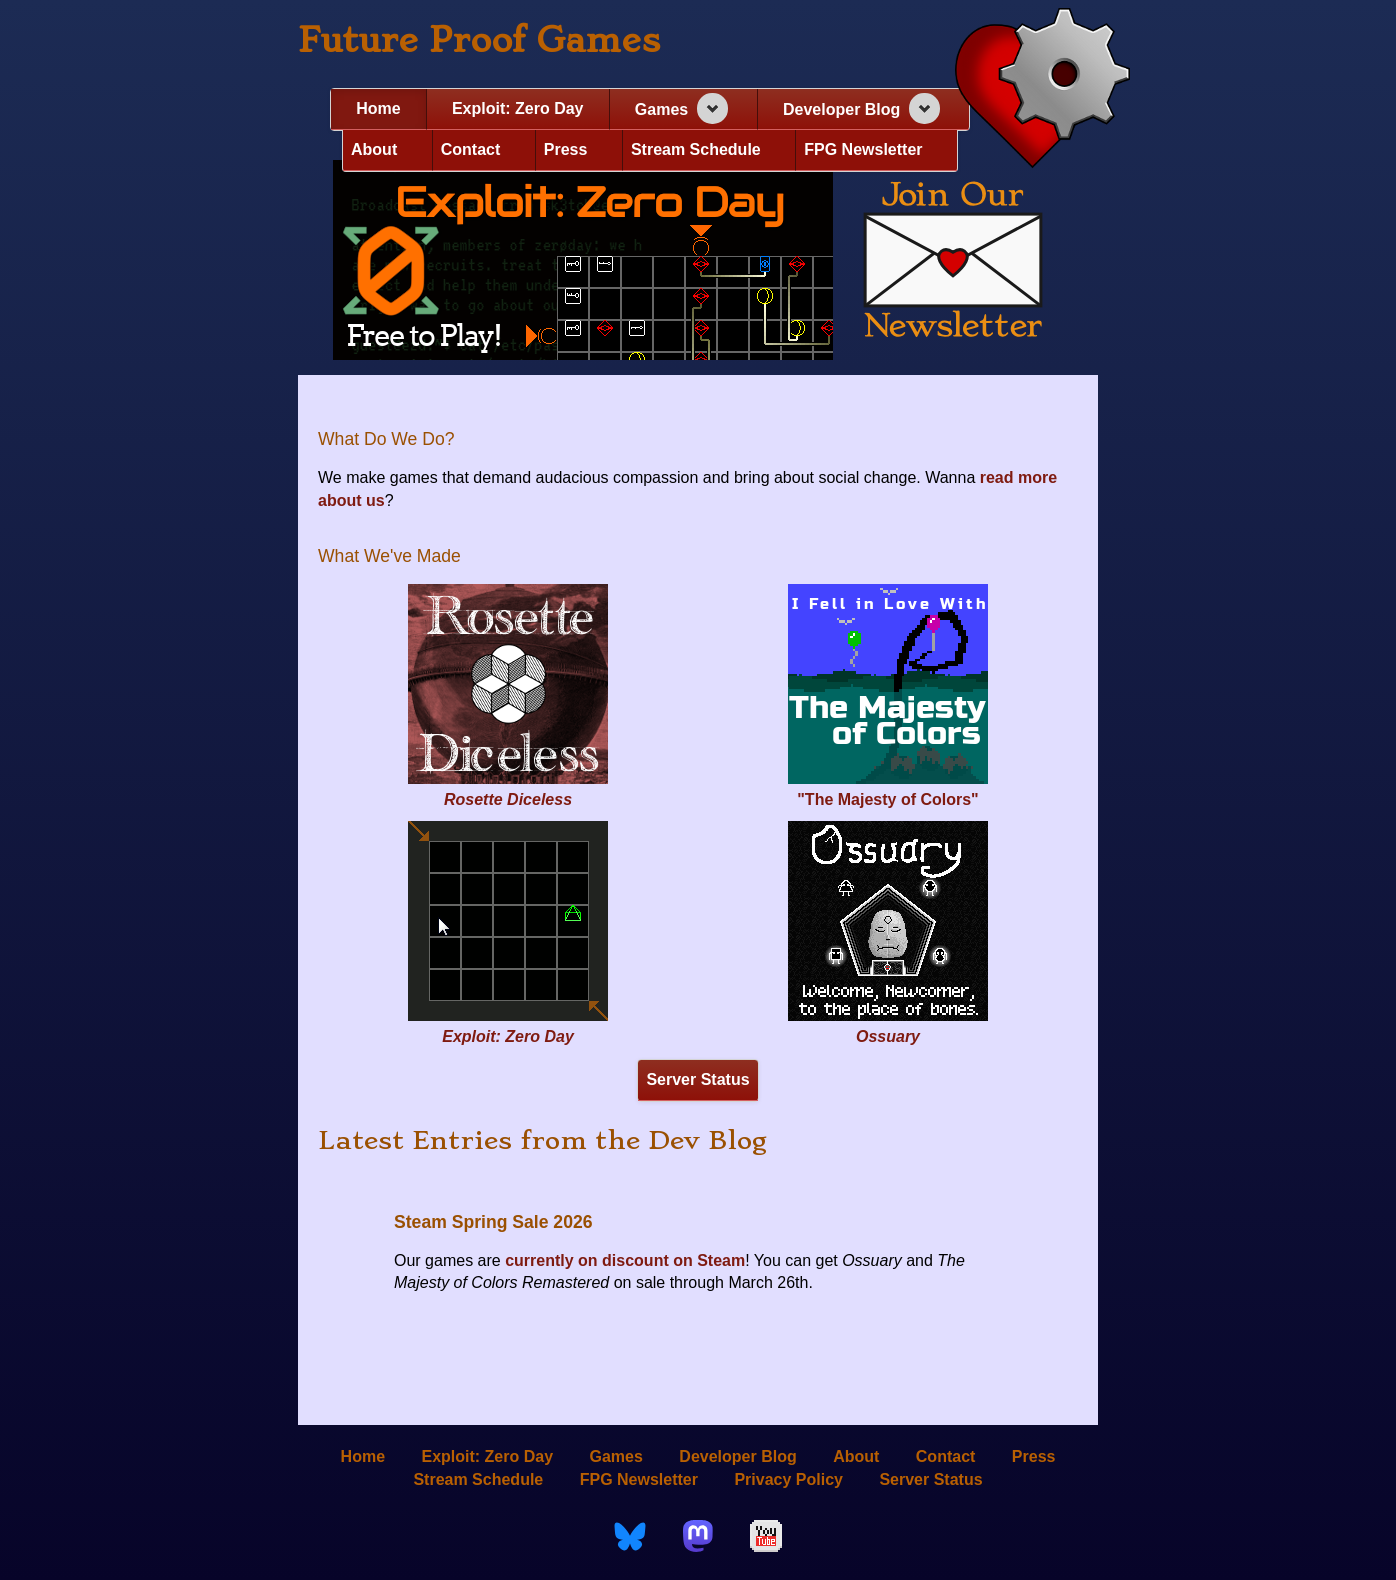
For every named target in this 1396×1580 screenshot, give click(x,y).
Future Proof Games (479, 40)
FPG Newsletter (863, 149)
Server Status (697, 1078)
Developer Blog (841, 109)
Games (661, 109)
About (374, 149)
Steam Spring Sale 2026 (493, 1222)
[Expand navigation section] (712, 108)
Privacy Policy (788, 1478)
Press (566, 149)
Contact (471, 149)
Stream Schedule (696, 149)
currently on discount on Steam (625, 1260)
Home (378, 108)
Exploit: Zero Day (518, 108)
